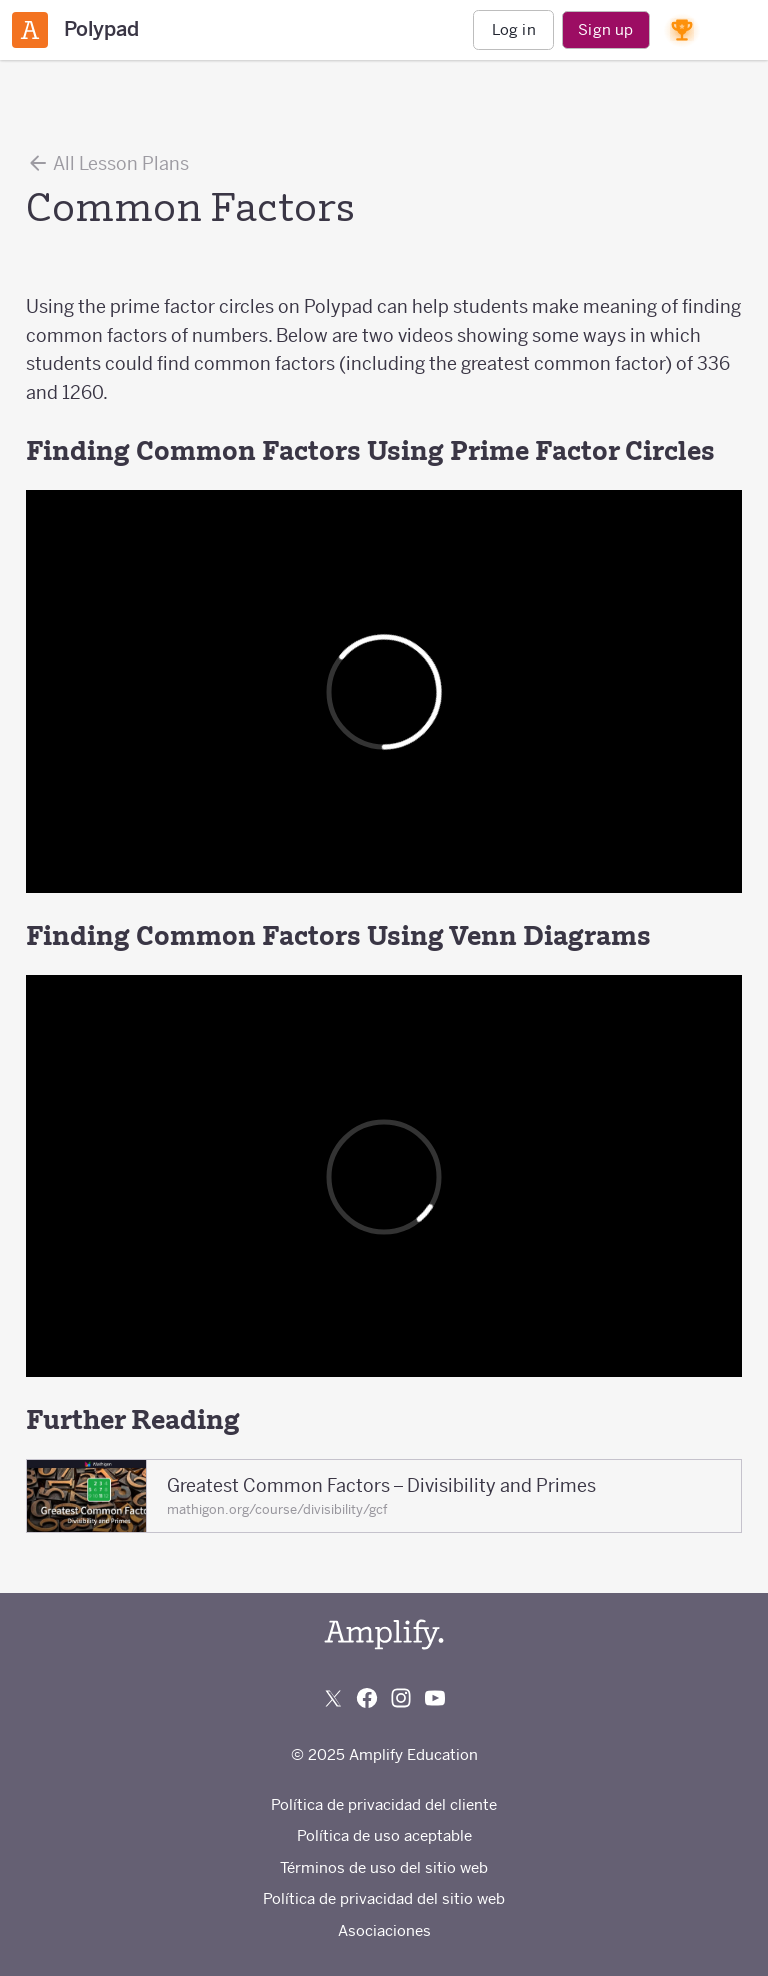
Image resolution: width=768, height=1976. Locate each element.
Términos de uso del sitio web (384, 1867)
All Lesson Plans (107, 163)
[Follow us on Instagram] (401, 1698)
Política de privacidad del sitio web (384, 1898)
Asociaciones (384, 1930)
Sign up (605, 29)
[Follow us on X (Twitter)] (333, 1698)
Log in (514, 29)
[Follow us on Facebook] (367, 1698)
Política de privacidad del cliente (384, 1804)
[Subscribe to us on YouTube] (435, 1698)
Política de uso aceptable (384, 1835)
